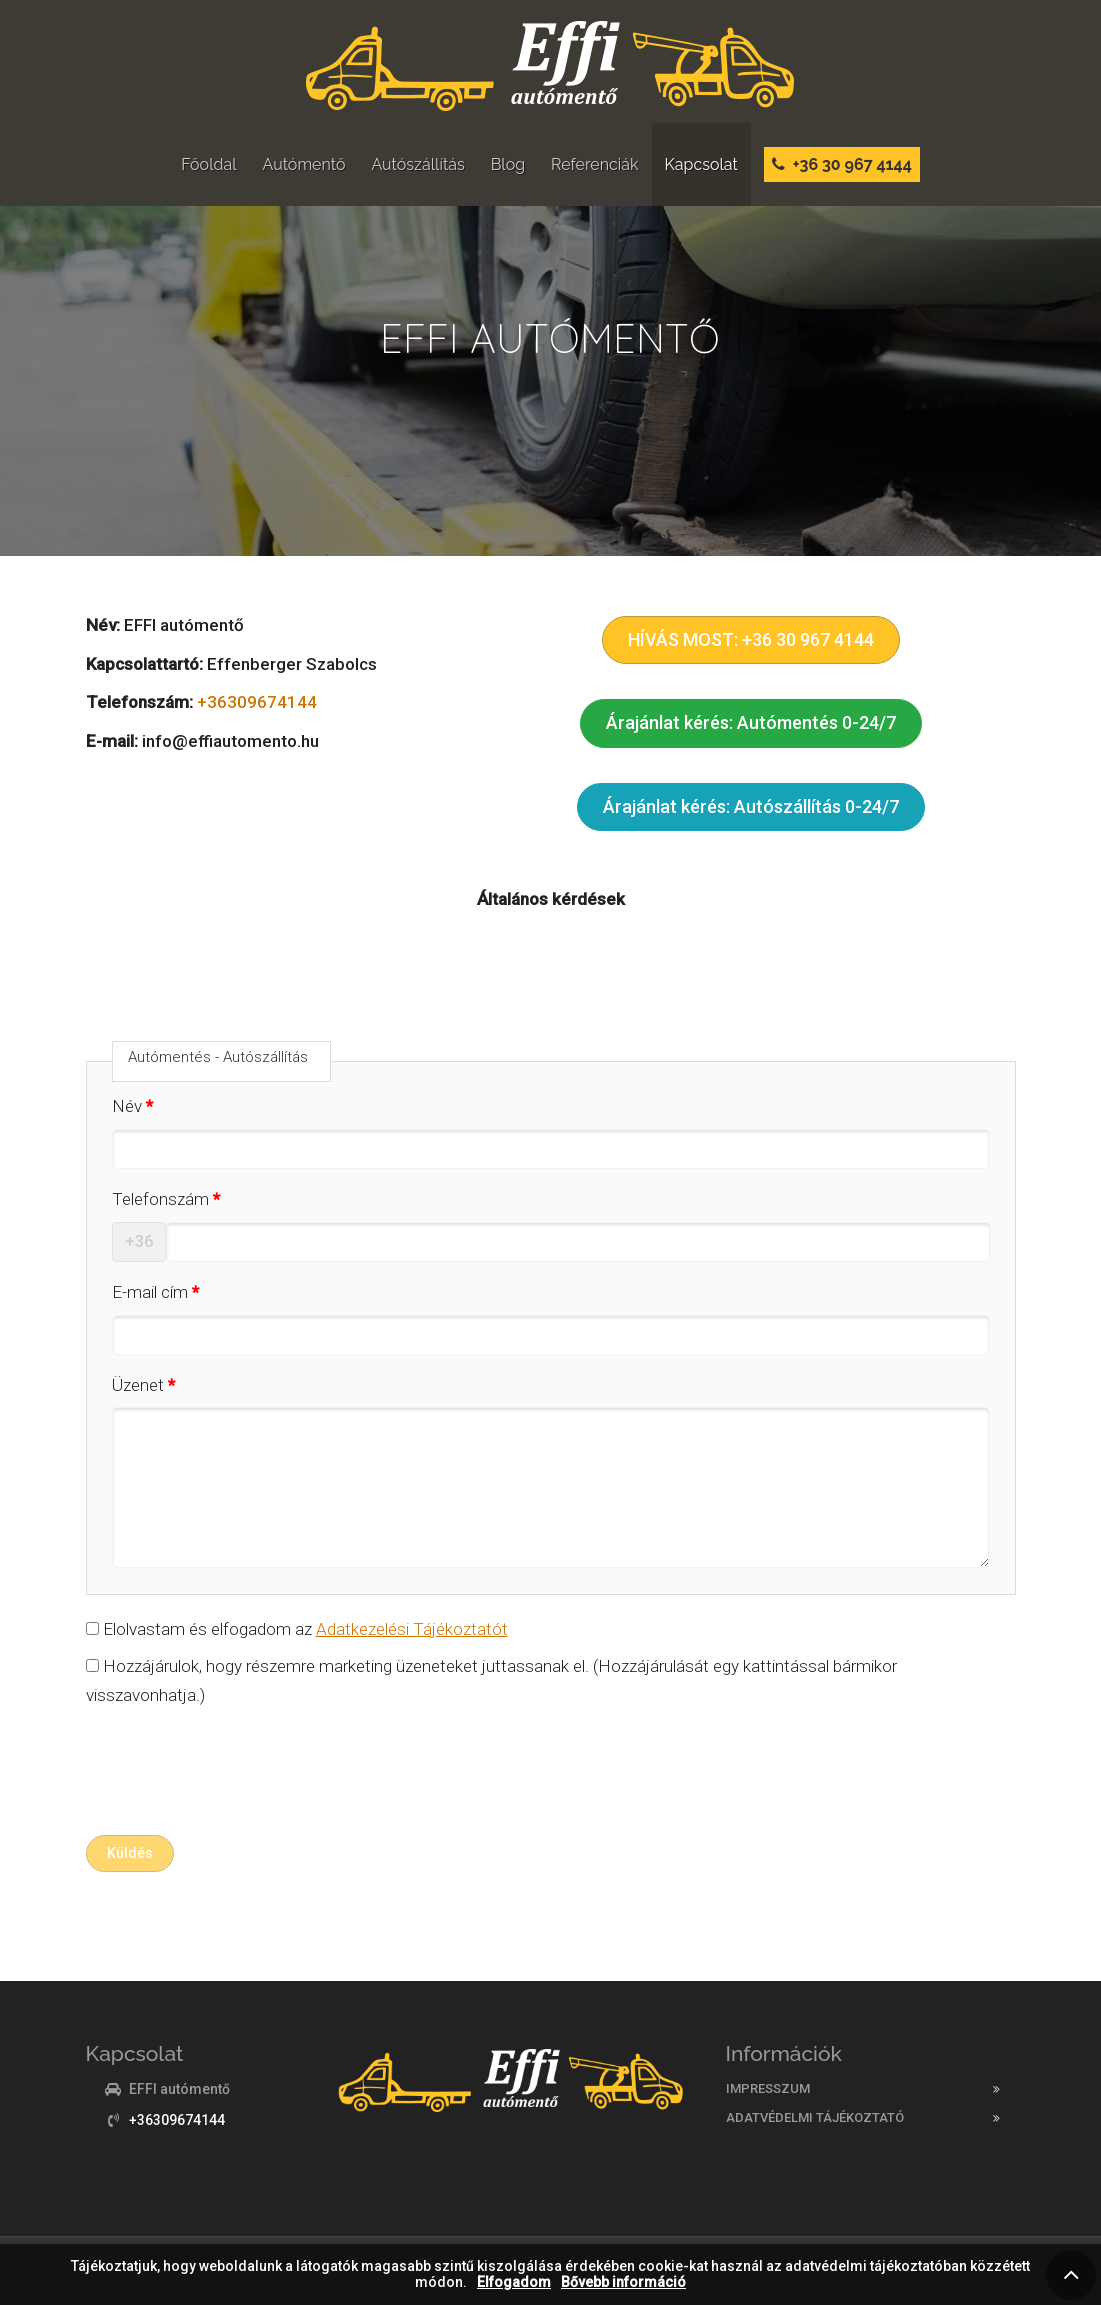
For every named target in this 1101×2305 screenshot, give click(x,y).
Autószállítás (417, 164)
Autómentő (304, 164)
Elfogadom (514, 2282)
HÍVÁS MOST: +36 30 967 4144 (751, 639)
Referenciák (594, 164)
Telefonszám (160, 1199)
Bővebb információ (623, 2282)
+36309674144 (257, 702)
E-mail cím (150, 1292)
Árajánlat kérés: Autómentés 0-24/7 (751, 722)
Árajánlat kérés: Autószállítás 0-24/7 (751, 806)
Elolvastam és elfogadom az (297, 1629)
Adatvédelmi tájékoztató (815, 2117)
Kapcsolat (701, 164)
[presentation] (238, 1776)
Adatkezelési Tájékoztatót (412, 1629)
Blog (508, 164)
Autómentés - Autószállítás (218, 1057)
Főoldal (208, 164)
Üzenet (138, 1385)
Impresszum (768, 2088)
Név (127, 1106)
